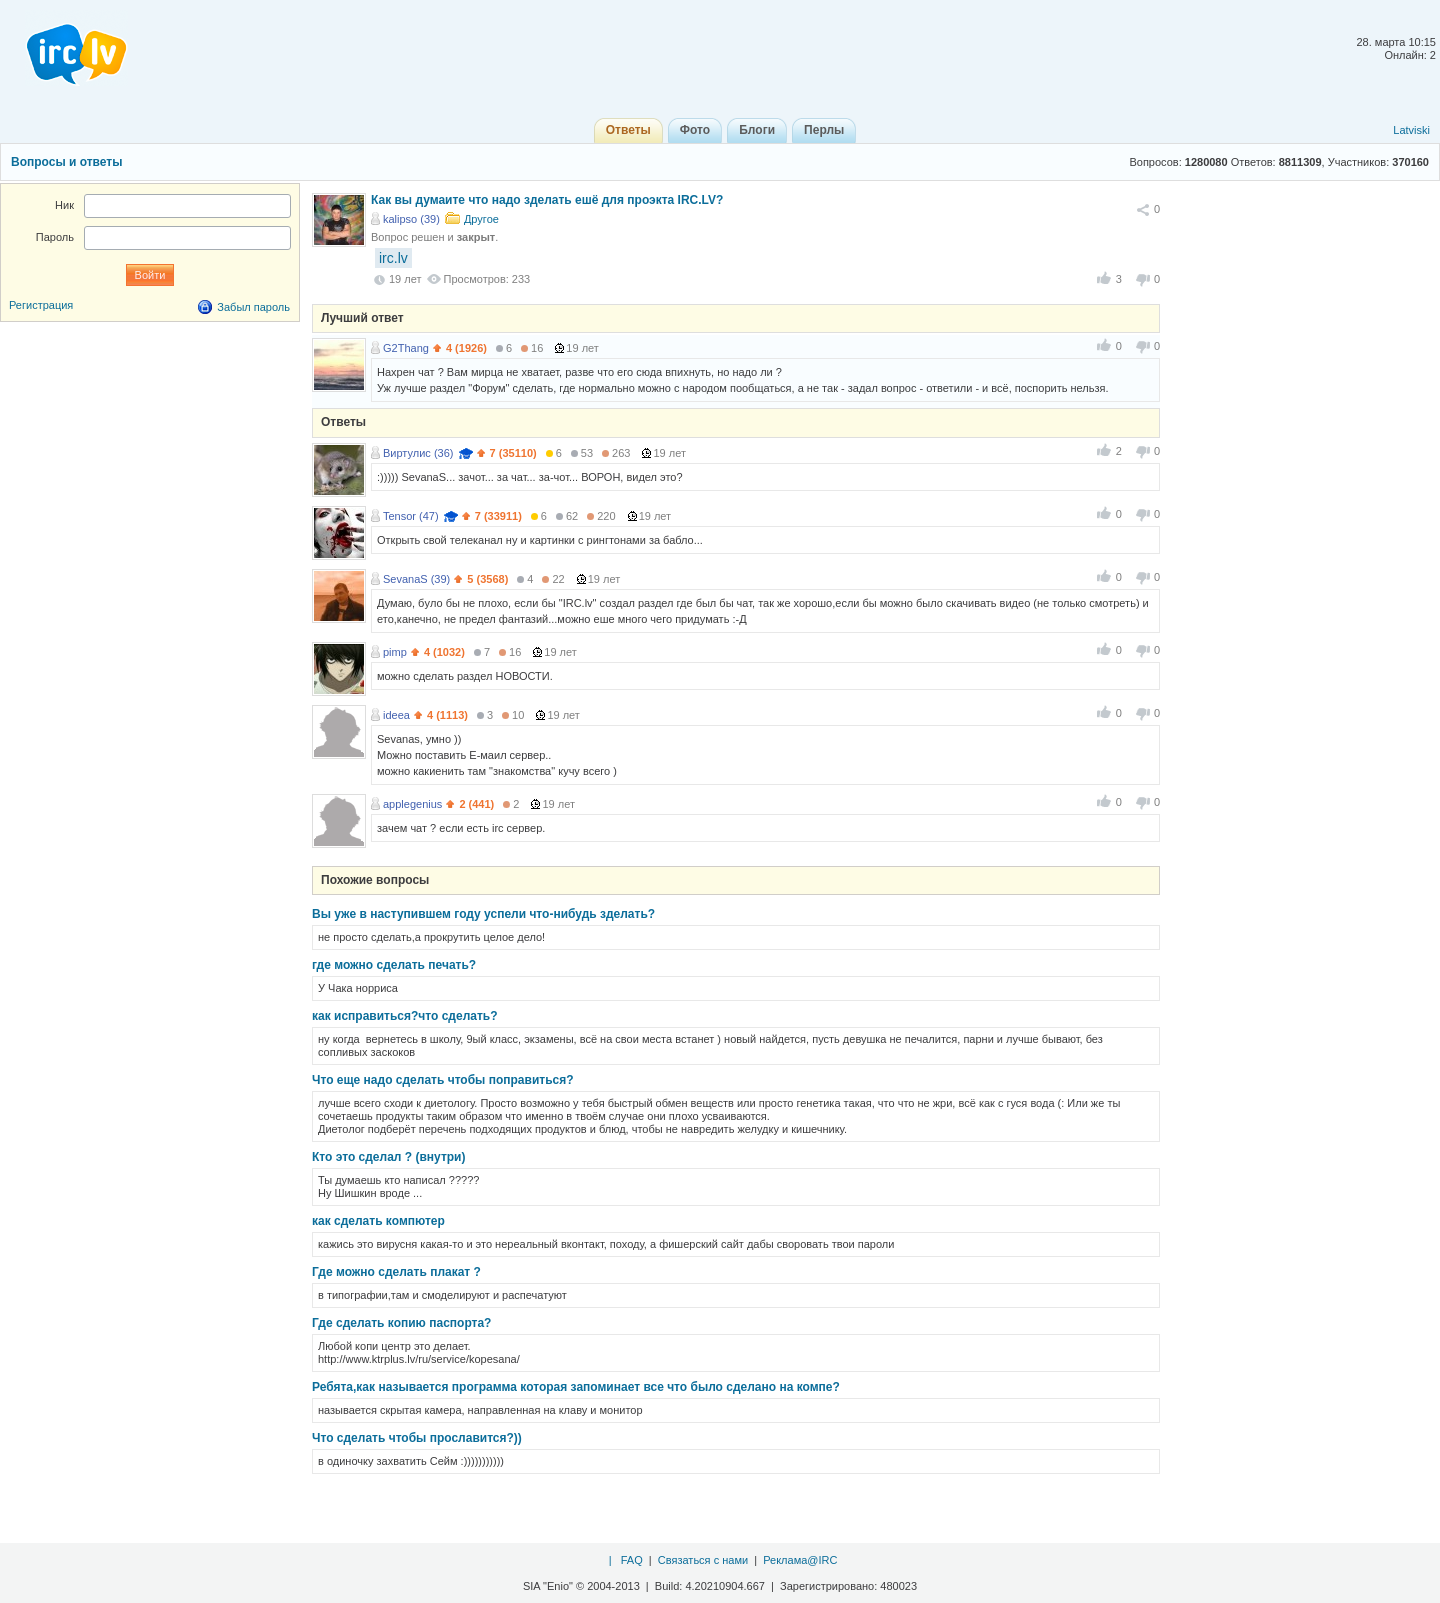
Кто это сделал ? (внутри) (388, 1157)
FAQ (632, 1560)
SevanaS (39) (416, 579)
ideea (396, 715)
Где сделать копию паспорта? (401, 1323)
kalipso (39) (411, 219)
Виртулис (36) (418, 453)
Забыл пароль (253, 307)
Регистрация (41, 305)
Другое (481, 219)
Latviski (1411, 130)
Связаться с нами (703, 1560)
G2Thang (406, 348)
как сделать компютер (378, 1221)
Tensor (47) (411, 516)
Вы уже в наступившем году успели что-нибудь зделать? (483, 914)
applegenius (412, 804)
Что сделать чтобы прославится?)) (417, 1438)
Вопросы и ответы (66, 162)
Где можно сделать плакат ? (396, 1272)
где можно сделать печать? (394, 965)
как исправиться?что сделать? (405, 1016)
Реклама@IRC (800, 1560)
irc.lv (393, 258)
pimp (395, 652)
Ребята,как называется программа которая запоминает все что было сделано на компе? (576, 1387)
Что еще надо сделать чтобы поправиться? (443, 1080)
